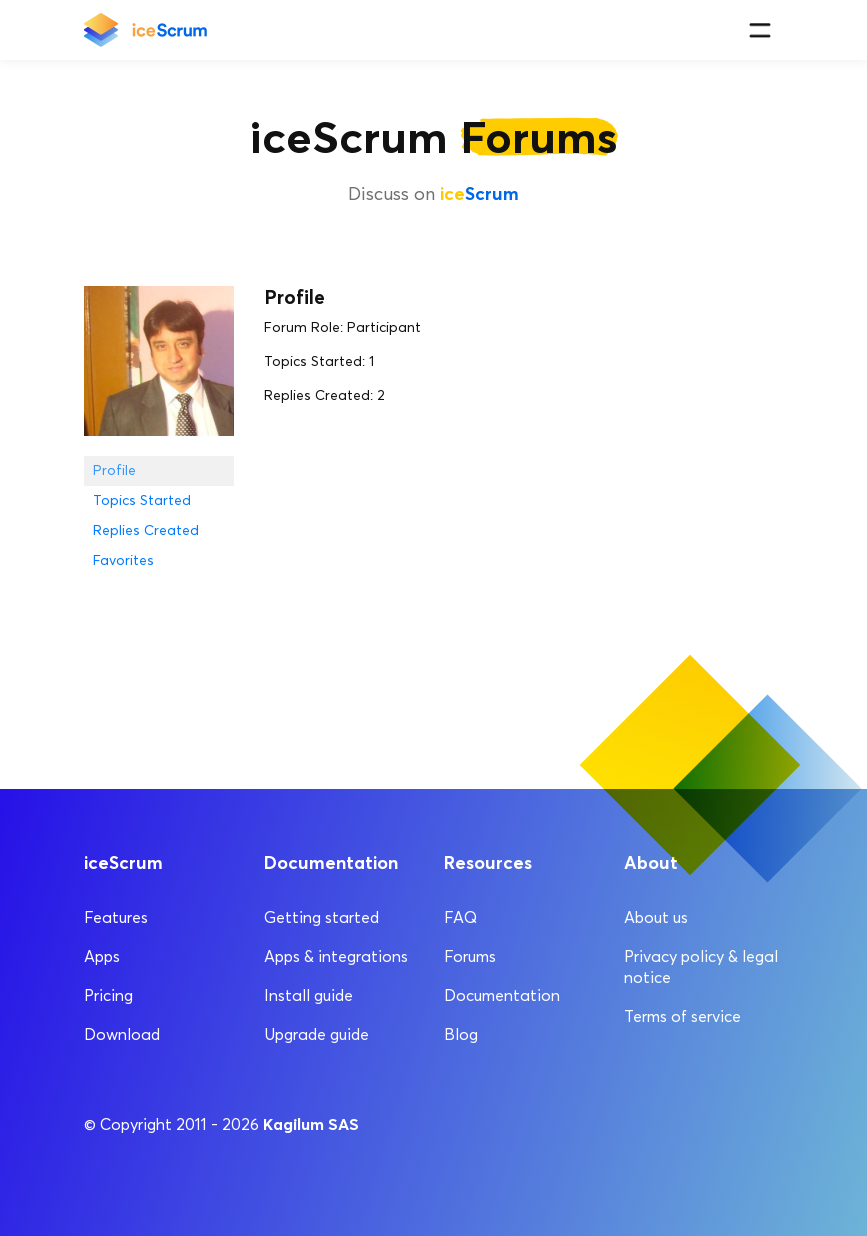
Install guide (308, 995)
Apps (102, 956)
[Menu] (759, 30)
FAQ (460, 917)
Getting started (321, 917)
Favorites (123, 560)
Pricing (108, 995)
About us (656, 917)
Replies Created (146, 530)
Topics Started (142, 500)
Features (116, 917)
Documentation (502, 995)
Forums (470, 956)
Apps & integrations (336, 956)
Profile (114, 470)
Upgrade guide (316, 1034)
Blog (461, 1034)
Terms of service (682, 1016)
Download (122, 1034)
